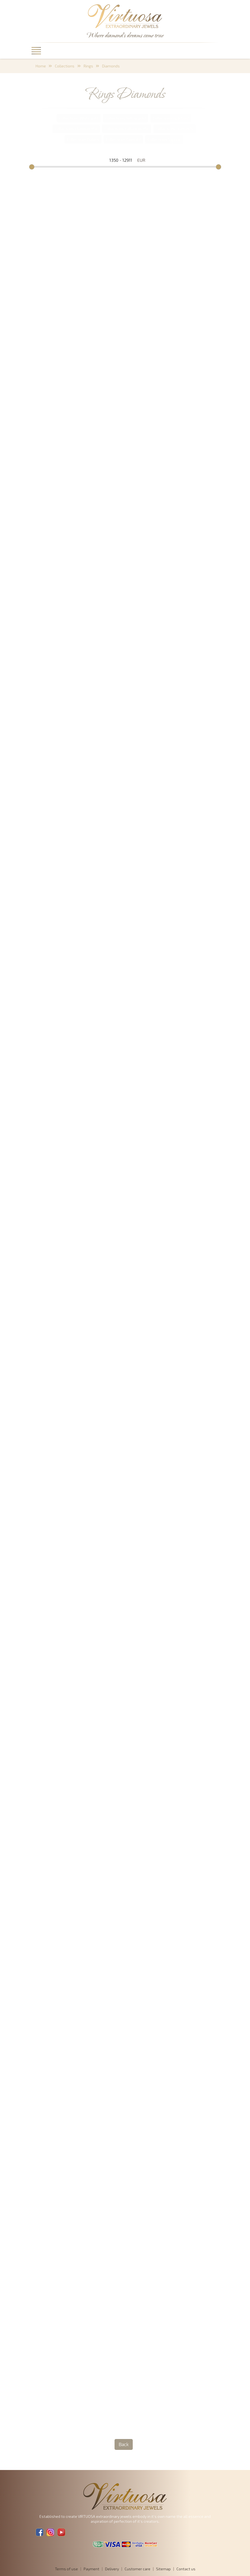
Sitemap (163, 2568)
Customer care (137, 2568)
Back (124, 2444)
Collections (64, 66)
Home (41, 66)
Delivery (112, 2568)
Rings (88, 66)
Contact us (185, 2568)
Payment (91, 2568)
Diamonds (111, 66)
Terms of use (66, 2568)
